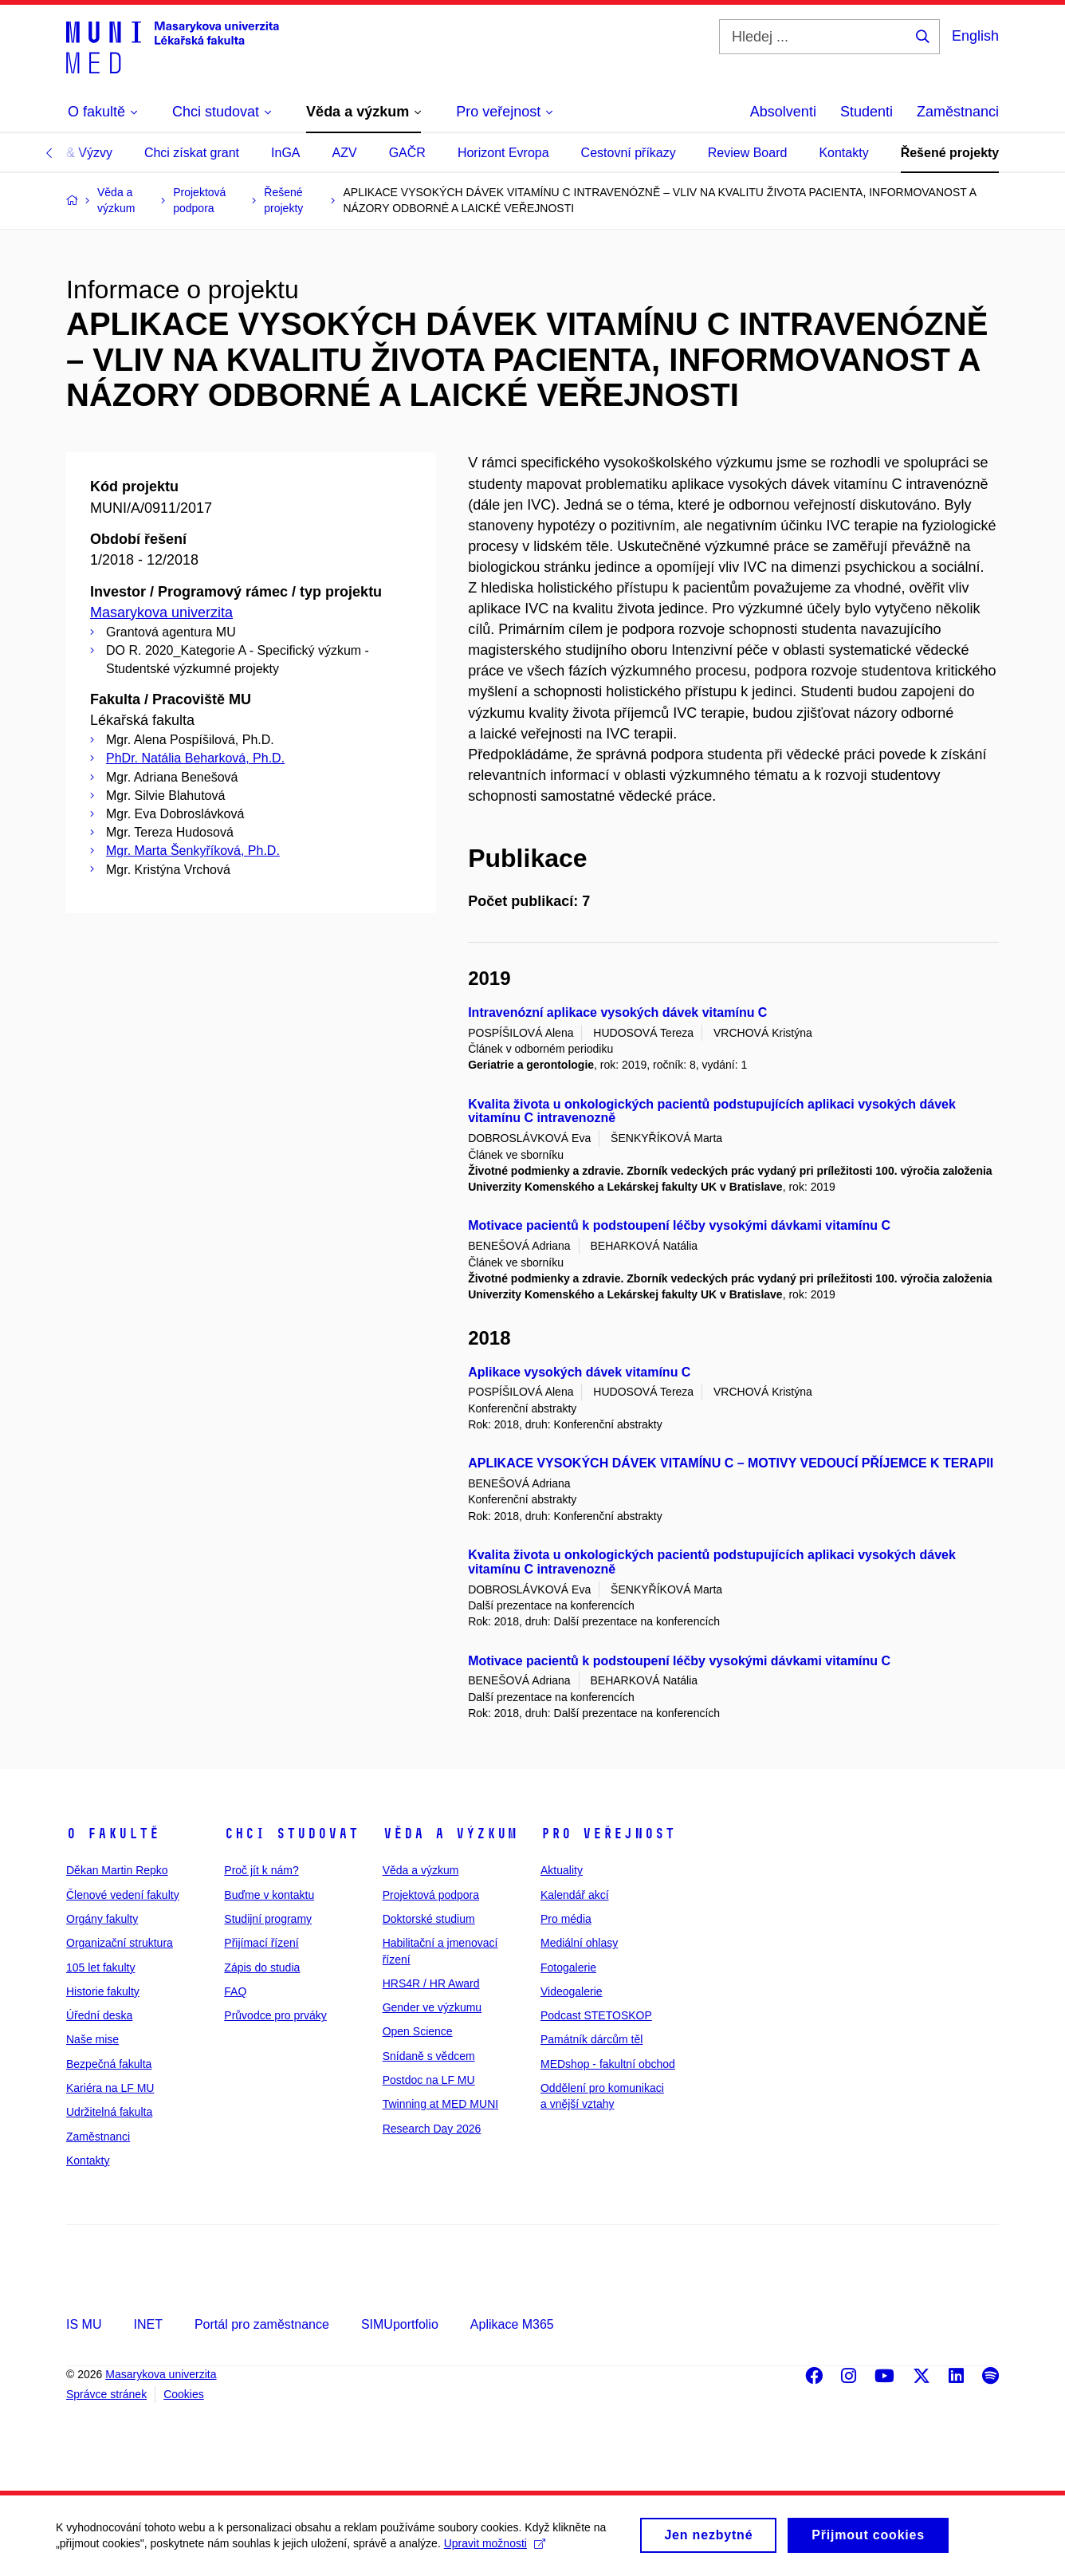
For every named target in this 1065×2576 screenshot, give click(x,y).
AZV (344, 153)
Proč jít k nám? (261, 1870)
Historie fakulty (103, 1991)
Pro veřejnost (607, 1833)
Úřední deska (99, 2015)
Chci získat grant (191, 153)
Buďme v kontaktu (269, 1895)
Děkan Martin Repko (117, 1870)
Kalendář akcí (574, 1895)
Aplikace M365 (512, 2324)
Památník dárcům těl (591, 2039)
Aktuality (561, 1870)
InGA (285, 153)
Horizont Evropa (503, 153)
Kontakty (843, 153)
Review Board (748, 153)
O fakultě (112, 1833)
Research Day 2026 (432, 2128)
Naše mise (92, 2039)
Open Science (418, 2031)
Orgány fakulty (102, 1918)
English (975, 36)
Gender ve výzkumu (432, 2007)
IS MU (83, 2324)
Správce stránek (106, 2394)
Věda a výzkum (450, 1833)
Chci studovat (291, 1833)
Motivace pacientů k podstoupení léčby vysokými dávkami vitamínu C (679, 1225)
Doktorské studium (429, 1918)
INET (147, 2324)
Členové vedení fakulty (122, 1895)
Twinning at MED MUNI (440, 2103)
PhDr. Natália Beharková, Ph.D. (195, 758)
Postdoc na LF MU (429, 2080)
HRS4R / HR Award (431, 1983)
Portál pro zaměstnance (262, 2324)
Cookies (183, 2394)
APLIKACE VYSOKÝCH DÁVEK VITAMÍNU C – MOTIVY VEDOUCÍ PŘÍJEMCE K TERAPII (730, 1463)
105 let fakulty (100, 1967)
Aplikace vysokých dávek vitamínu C (579, 1372)
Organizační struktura (119, 1942)
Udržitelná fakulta (109, 2111)
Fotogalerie (568, 1967)
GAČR (407, 153)
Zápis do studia (262, 1967)
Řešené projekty (950, 153)
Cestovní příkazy (628, 153)
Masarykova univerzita (161, 612)
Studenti (866, 112)
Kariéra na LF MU (110, 2088)
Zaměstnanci (958, 112)
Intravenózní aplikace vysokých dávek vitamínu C (617, 1012)
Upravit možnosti (494, 2549)
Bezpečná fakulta (108, 2064)
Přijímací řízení (261, 1942)
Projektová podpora (431, 1895)
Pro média (565, 1918)
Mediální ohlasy (579, 1942)
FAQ (235, 1991)
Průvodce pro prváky (275, 2015)
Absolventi (783, 112)
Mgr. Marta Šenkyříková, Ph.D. (193, 850)
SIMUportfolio (399, 2324)
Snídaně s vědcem (429, 2056)
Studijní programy (268, 1918)
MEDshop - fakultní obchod (607, 2064)
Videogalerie (571, 1991)
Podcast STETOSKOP (596, 2015)
